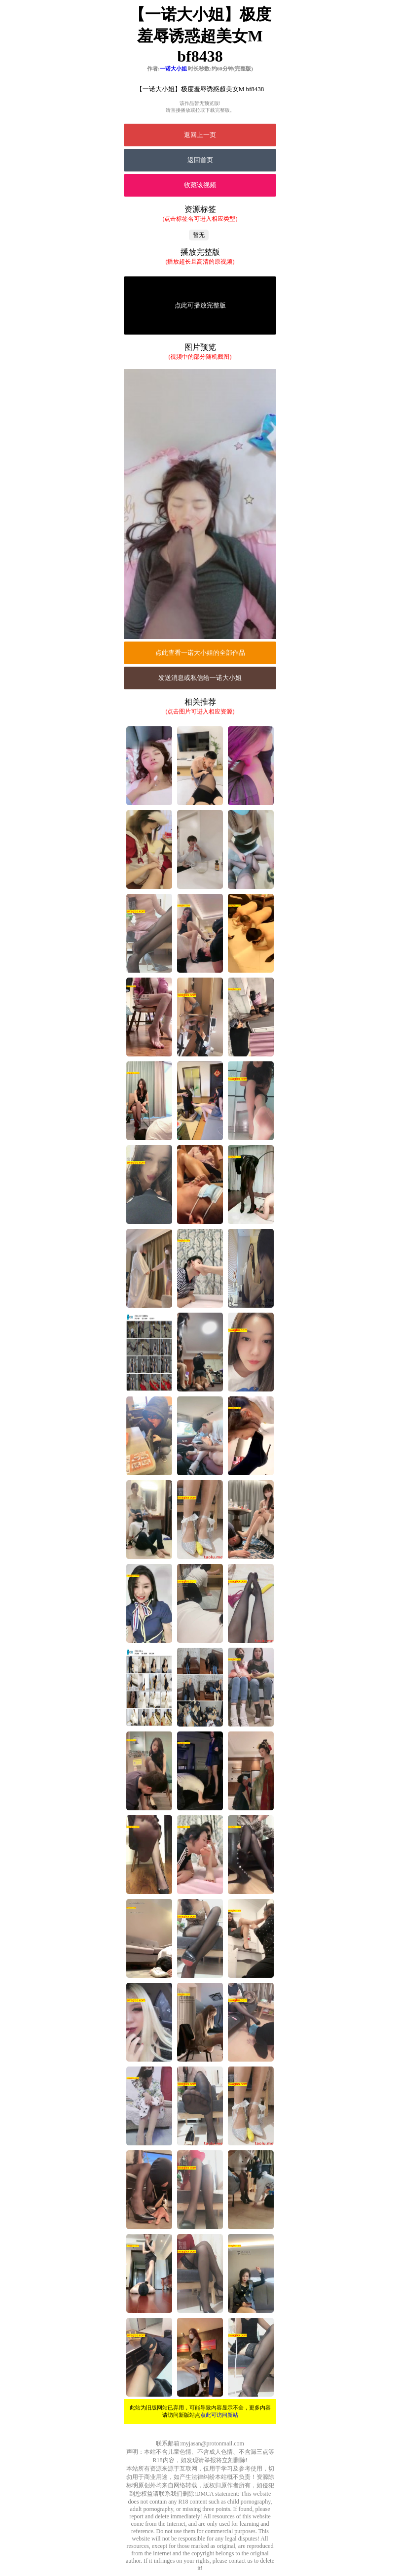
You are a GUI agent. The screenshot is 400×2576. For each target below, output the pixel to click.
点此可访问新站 (219, 2415)
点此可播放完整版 (200, 305)
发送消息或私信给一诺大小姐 (200, 677)
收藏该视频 (200, 185)
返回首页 (200, 160)
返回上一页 (200, 134)
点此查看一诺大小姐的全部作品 (200, 652)
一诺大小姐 (173, 68)
